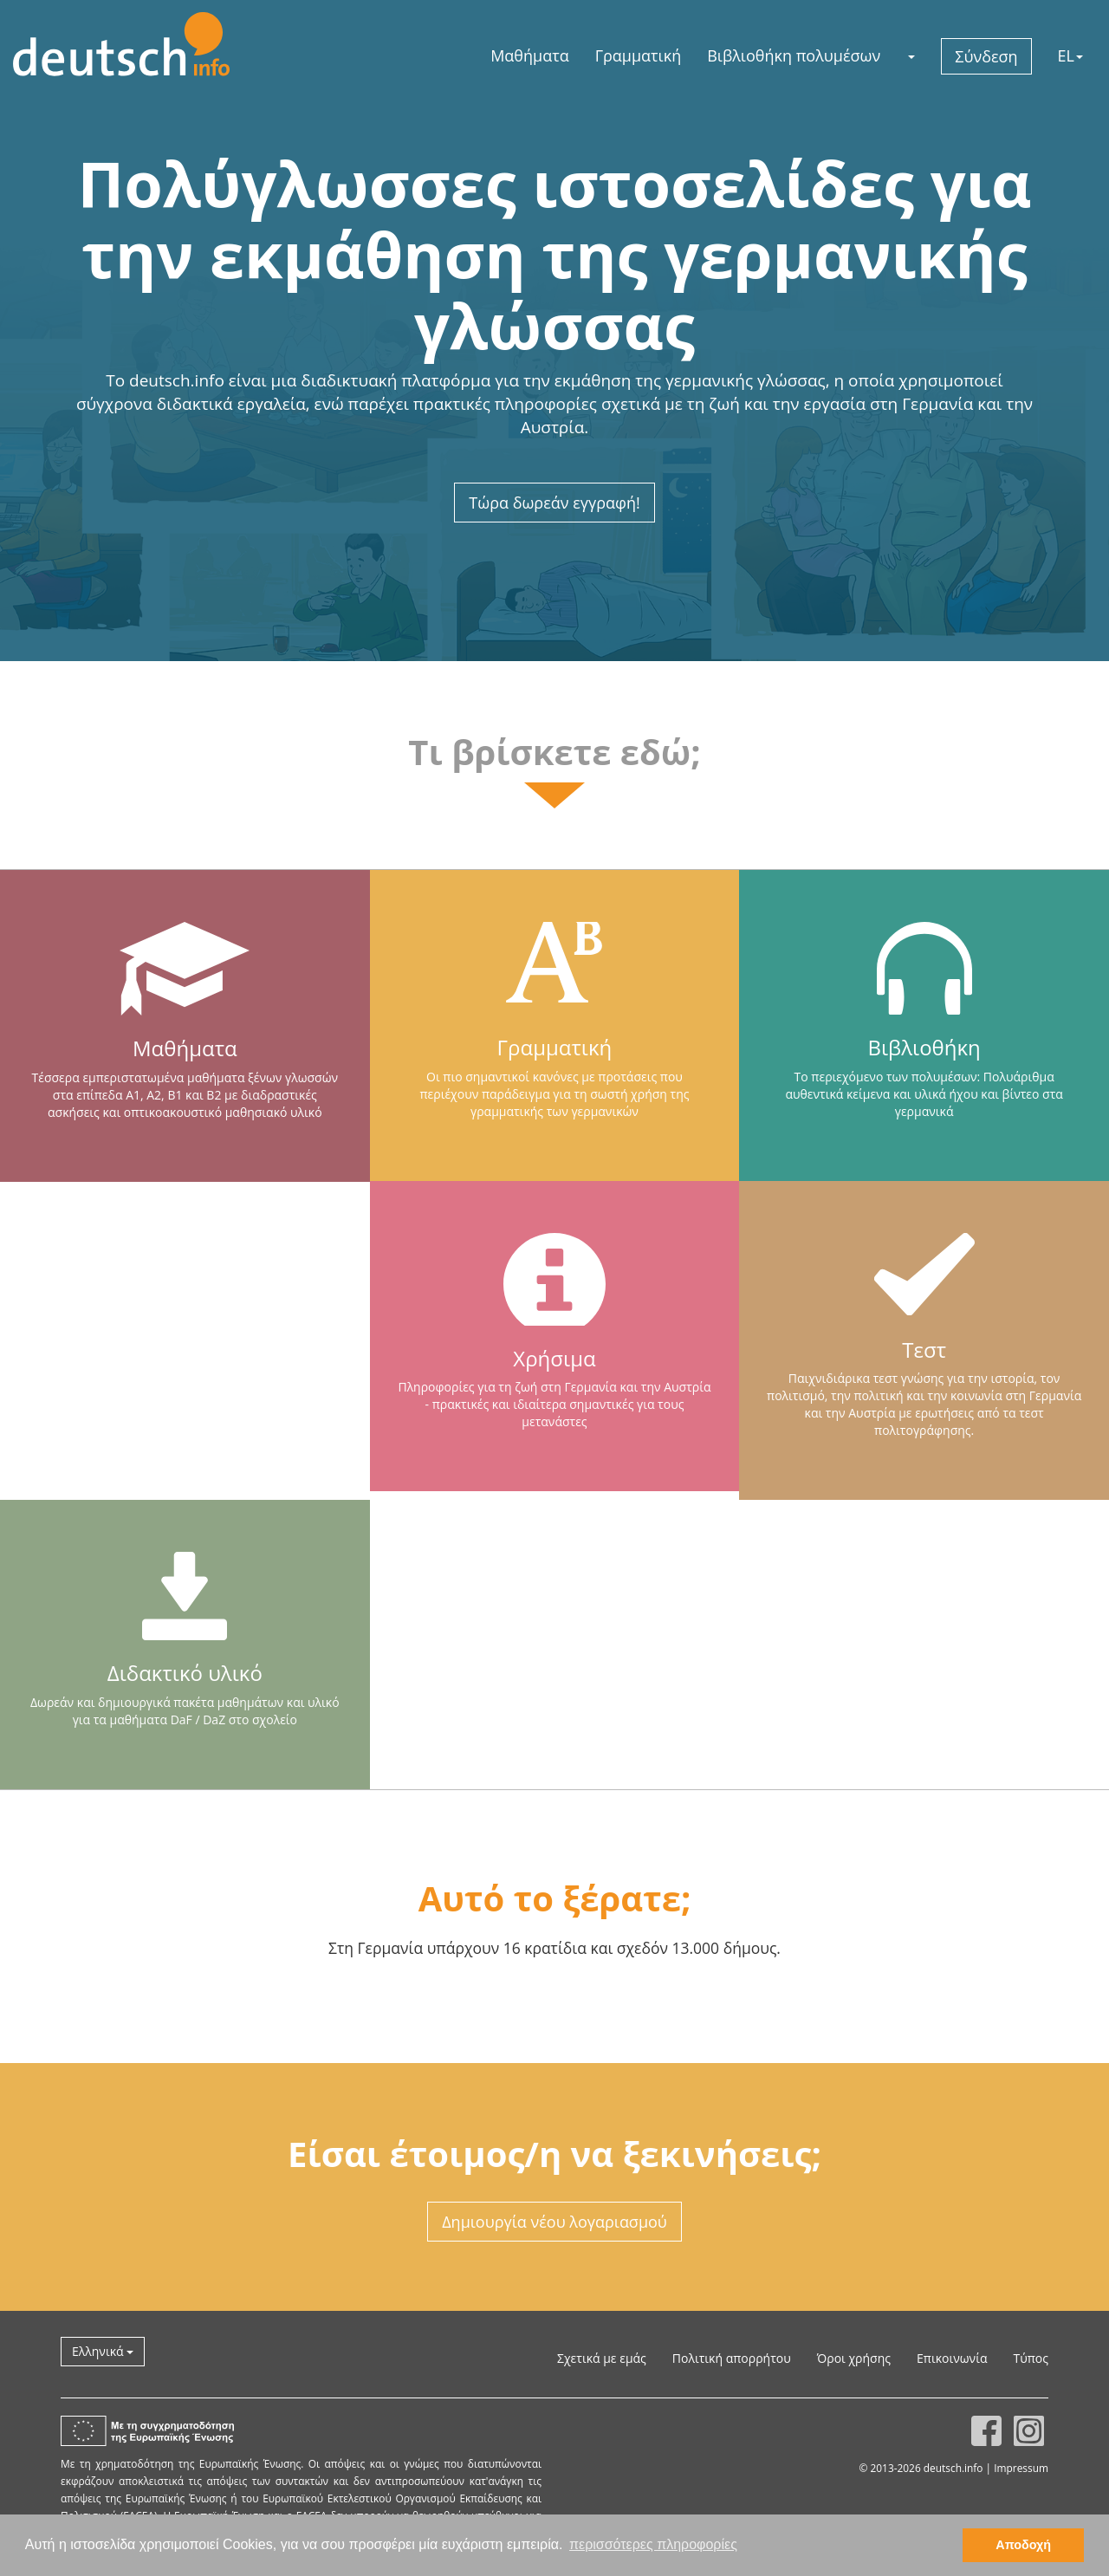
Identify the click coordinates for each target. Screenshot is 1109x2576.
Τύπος (1030, 2358)
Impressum (1021, 2468)
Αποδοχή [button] (1023, 2545)
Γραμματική (638, 55)
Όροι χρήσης (854, 2358)
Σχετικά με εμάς (601, 2358)
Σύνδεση (986, 56)
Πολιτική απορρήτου (731, 2358)
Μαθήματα (529, 55)
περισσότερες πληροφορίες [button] (653, 2544)
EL (1070, 55)
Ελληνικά (102, 2351)
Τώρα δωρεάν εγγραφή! (554, 502)
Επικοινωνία (952, 2358)
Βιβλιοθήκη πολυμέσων (793, 55)
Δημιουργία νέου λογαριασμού (554, 2221)
